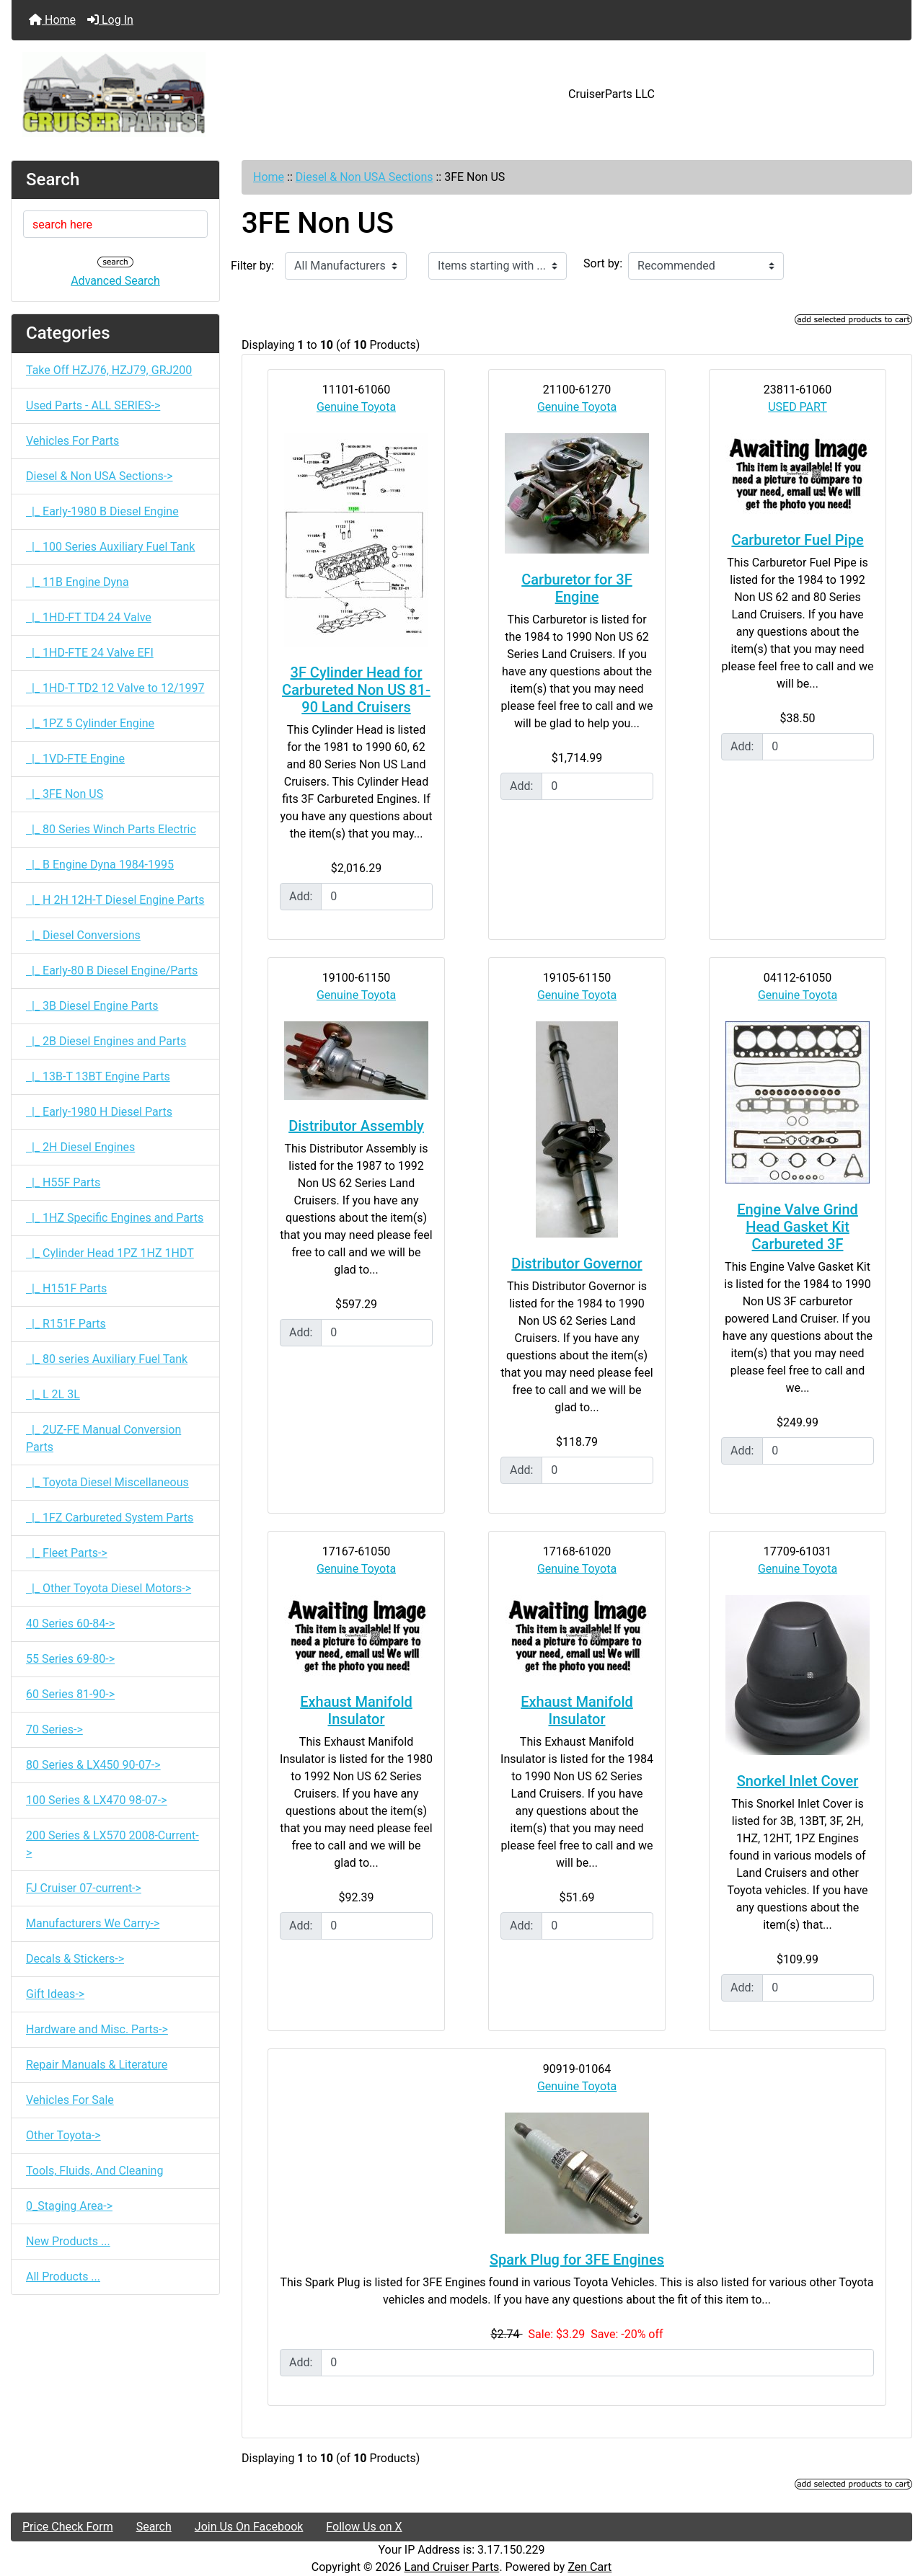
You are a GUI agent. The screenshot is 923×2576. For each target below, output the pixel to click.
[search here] (115, 224)
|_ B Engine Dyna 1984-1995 (100, 864)
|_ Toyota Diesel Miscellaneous (107, 1482)
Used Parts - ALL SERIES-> (93, 405)
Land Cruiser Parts (452, 2567)
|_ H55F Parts (63, 1182)
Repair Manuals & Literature (96, 2064)
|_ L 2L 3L (53, 1394)
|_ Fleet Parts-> (66, 1553)
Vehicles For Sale (70, 2100)
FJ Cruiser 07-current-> (83, 1888)
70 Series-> (54, 1729)
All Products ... (63, 2276)
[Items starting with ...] (497, 266)
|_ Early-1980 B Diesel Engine (102, 511)
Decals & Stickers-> (75, 1959)
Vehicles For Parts (72, 441)
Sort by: (602, 263)
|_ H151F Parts (66, 1288)
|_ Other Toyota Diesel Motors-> (108, 1588)
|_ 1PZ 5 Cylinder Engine (90, 723)
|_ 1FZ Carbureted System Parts (109, 1517)
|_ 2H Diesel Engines (80, 1147)
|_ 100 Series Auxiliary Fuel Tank (110, 547)
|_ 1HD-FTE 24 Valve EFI (90, 652)
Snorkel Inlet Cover (798, 1781)
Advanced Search (115, 281)
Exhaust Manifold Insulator (356, 1710)
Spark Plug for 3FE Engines (577, 2259)
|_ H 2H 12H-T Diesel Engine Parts (115, 900)
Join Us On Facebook (249, 2526)
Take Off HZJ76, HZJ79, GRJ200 (109, 370)
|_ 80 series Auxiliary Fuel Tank (106, 1359)
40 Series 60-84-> (70, 1623)
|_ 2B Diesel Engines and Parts (106, 1041)
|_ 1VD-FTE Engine (75, 758)
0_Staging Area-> (69, 2206)
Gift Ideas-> (55, 1994)
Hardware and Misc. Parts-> (97, 2029)
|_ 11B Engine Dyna (77, 582)
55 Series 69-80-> (70, 1659)
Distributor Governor (576, 1263)
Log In (110, 20)
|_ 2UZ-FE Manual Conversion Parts (103, 1438)
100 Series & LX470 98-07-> (96, 1800)
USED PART (797, 407)
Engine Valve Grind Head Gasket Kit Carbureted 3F (797, 1227)
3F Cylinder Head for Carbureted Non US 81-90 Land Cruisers (356, 690)
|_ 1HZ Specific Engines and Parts (114, 1218)
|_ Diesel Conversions (83, 935)
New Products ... (68, 2241)
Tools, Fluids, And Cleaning (94, 2170)
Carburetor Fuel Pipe (797, 539)
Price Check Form (67, 2526)
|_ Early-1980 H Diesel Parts (99, 1112)
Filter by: (252, 265)
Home (52, 20)
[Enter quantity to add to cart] (377, 896)
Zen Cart (589, 2567)
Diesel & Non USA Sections (364, 177)
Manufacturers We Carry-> (92, 1923)
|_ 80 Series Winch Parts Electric (111, 829)
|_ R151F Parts (66, 1324)
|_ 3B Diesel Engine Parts (92, 1006)
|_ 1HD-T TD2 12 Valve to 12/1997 (115, 688)
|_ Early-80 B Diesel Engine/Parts (112, 970)
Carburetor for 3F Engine (576, 588)
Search (154, 2526)
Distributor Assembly (356, 1125)
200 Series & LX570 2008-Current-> (112, 1844)
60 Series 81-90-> (70, 1694)
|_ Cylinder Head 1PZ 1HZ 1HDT (110, 1253)
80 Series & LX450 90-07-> (93, 1765)
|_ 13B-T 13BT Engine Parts (98, 1076)
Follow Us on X (364, 2526)
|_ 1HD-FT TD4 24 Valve (88, 617)
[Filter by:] (346, 266)
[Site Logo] (161, 94)
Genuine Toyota (356, 407)
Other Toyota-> (63, 2135)
